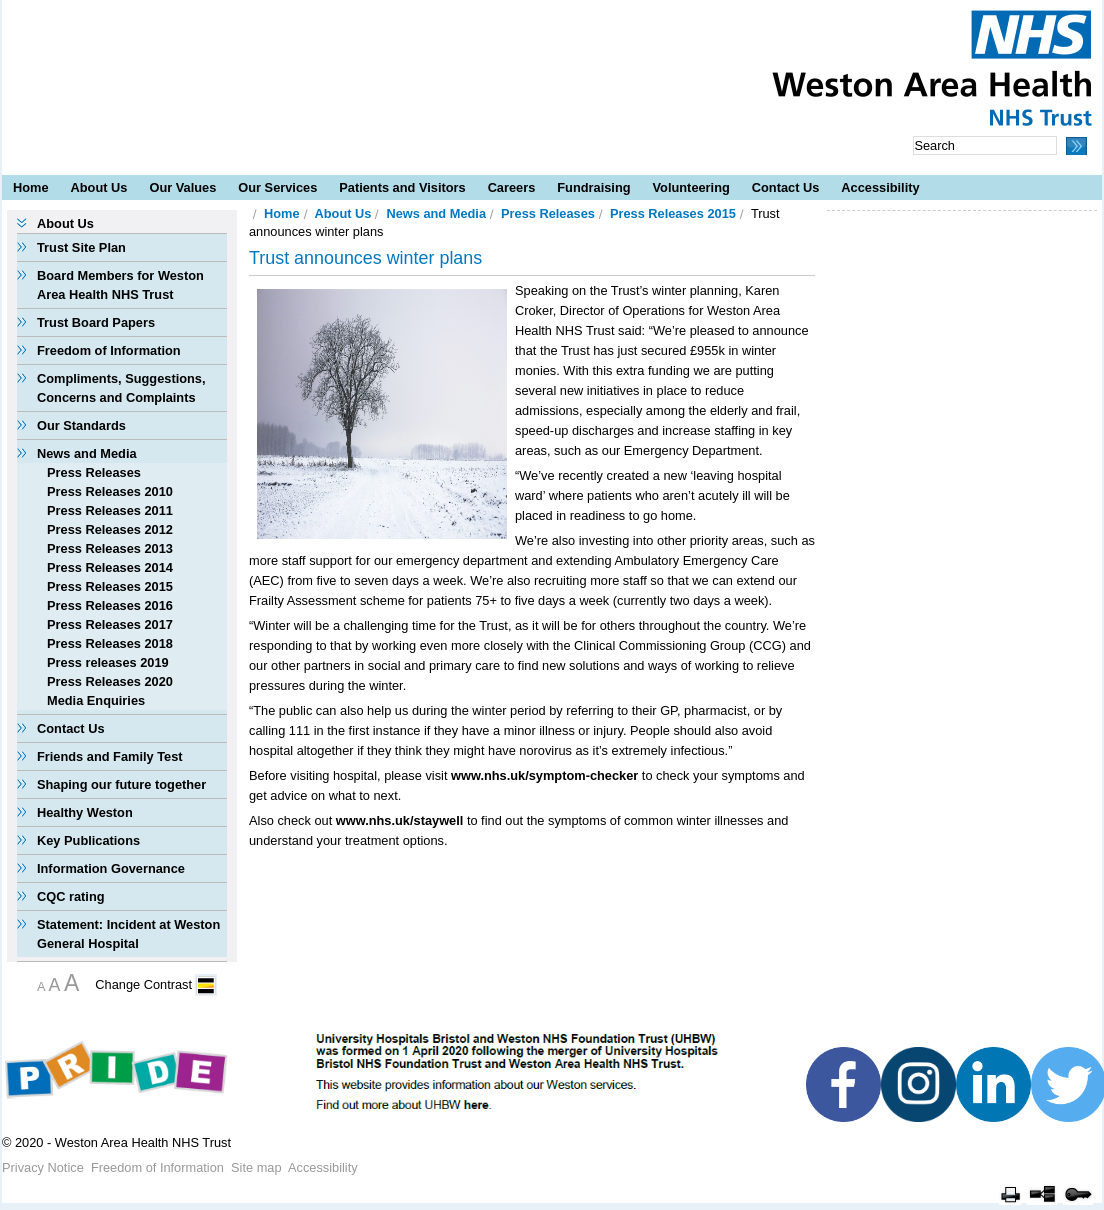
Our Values (182, 187)
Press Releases (94, 472)
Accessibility (880, 187)
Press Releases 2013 (110, 548)
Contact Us (786, 187)
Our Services (277, 187)
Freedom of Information (109, 350)
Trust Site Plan (81, 247)
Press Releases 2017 (110, 624)
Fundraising (593, 187)
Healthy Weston (85, 812)
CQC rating (71, 896)
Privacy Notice (43, 1167)
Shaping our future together (121, 784)
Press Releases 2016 (110, 605)
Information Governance (111, 868)
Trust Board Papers (96, 322)
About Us (99, 187)
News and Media (87, 453)
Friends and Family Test (110, 756)
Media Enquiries (96, 700)
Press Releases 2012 (110, 529)
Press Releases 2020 (110, 681)
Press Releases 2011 (110, 510)
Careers (512, 187)
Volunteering (691, 187)
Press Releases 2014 (110, 567)
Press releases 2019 (108, 662)
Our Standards (81, 425)
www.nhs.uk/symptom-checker (544, 775)
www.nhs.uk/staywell (400, 820)
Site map (256, 1167)
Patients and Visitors (402, 187)
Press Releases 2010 (110, 491)
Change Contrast (143, 984)
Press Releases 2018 (110, 643)
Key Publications (88, 840)
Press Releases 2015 (110, 586)
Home (31, 187)
